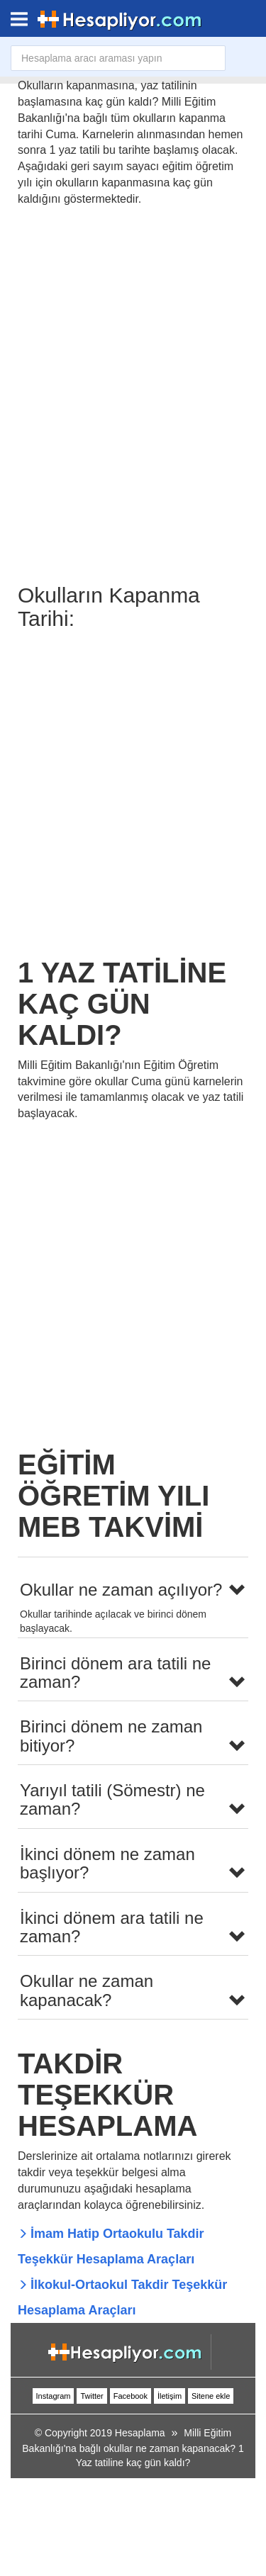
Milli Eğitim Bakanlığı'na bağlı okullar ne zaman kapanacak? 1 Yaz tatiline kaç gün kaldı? (132, 2447)
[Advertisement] (133, 790)
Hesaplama (140, 2432)
